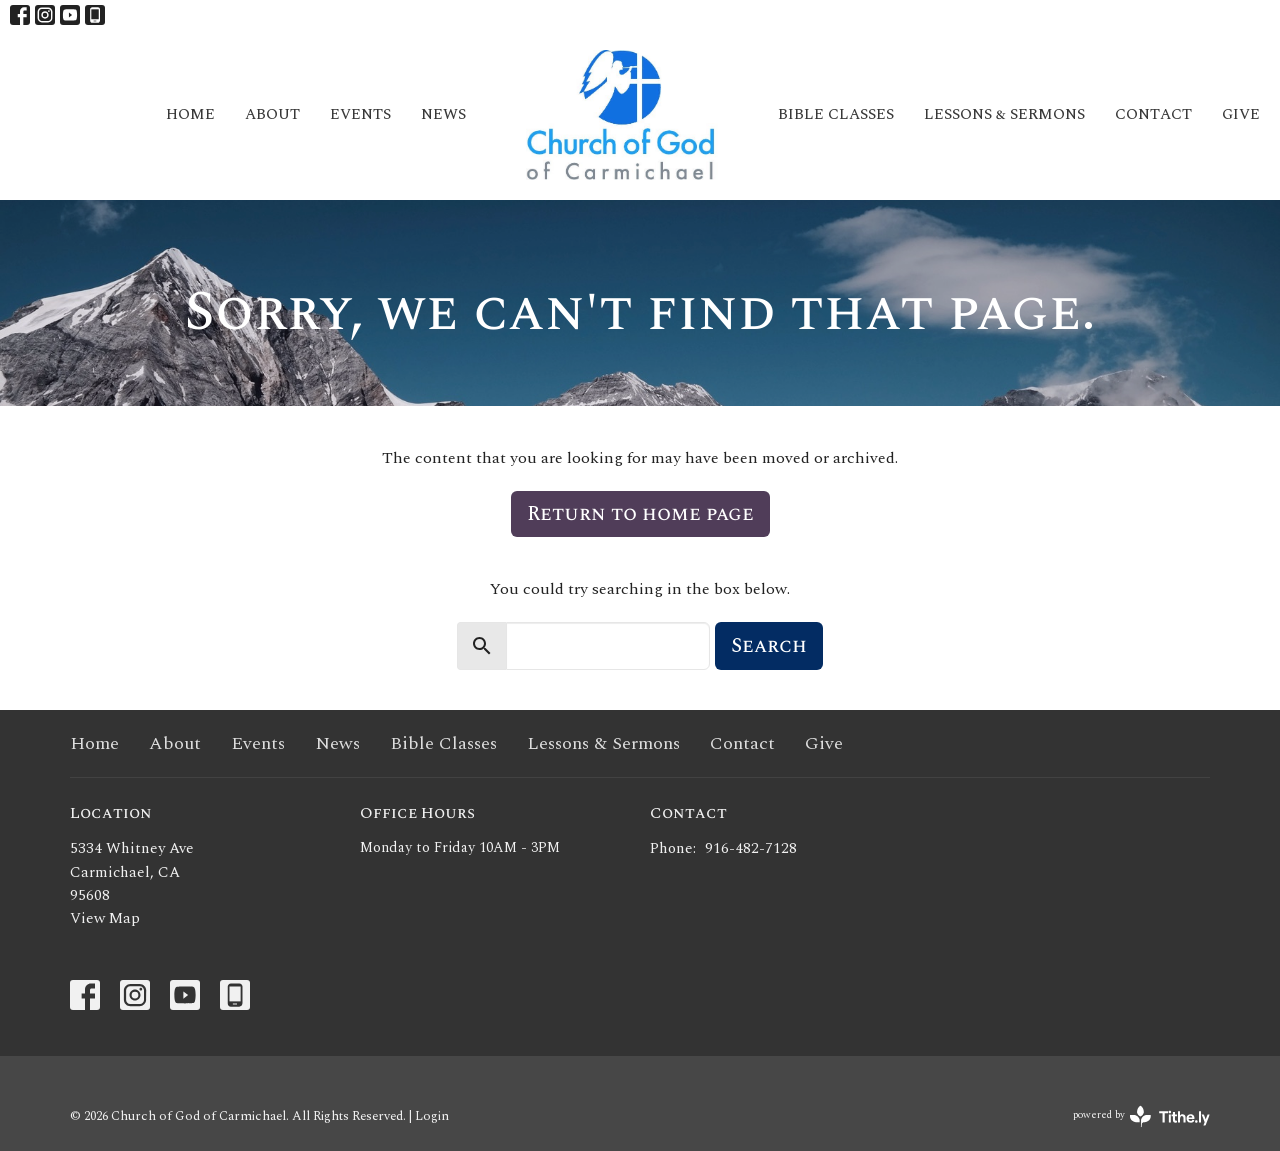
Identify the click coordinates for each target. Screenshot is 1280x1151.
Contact (1153, 114)
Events (360, 114)
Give (1241, 114)
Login (432, 1116)
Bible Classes (836, 114)
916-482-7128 (751, 848)
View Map (105, 918)
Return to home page (640, 514)
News (443, 114)
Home (190, 114)
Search (769, 646)
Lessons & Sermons (1004, 114)
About (272, 114)
